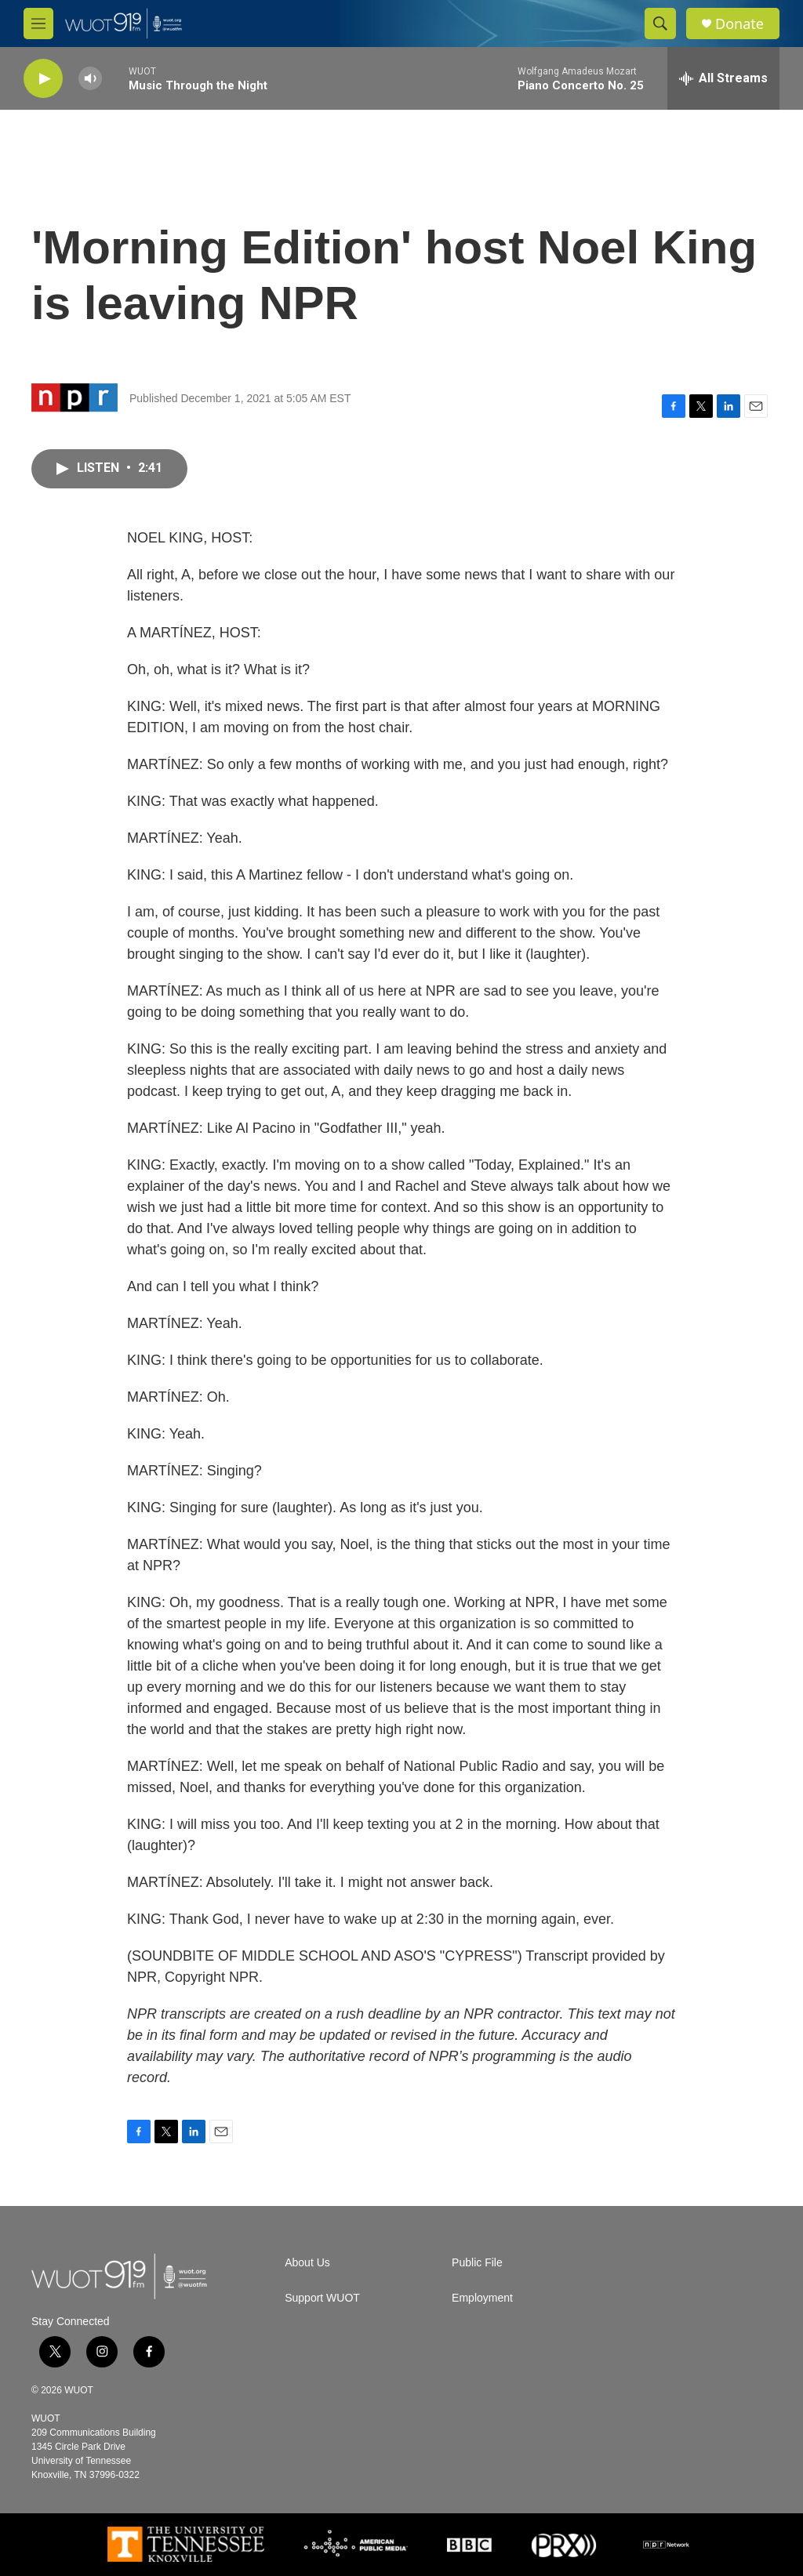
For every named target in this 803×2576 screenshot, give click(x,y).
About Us (307, 2263)
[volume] (90, 78)
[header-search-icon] (660, 23)
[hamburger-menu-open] (38, 23)
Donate (739, 24)
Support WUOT (322, 2298)
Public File (477, 2263)
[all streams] (723, 78)
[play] (43, 79)
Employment (482, 2298)
